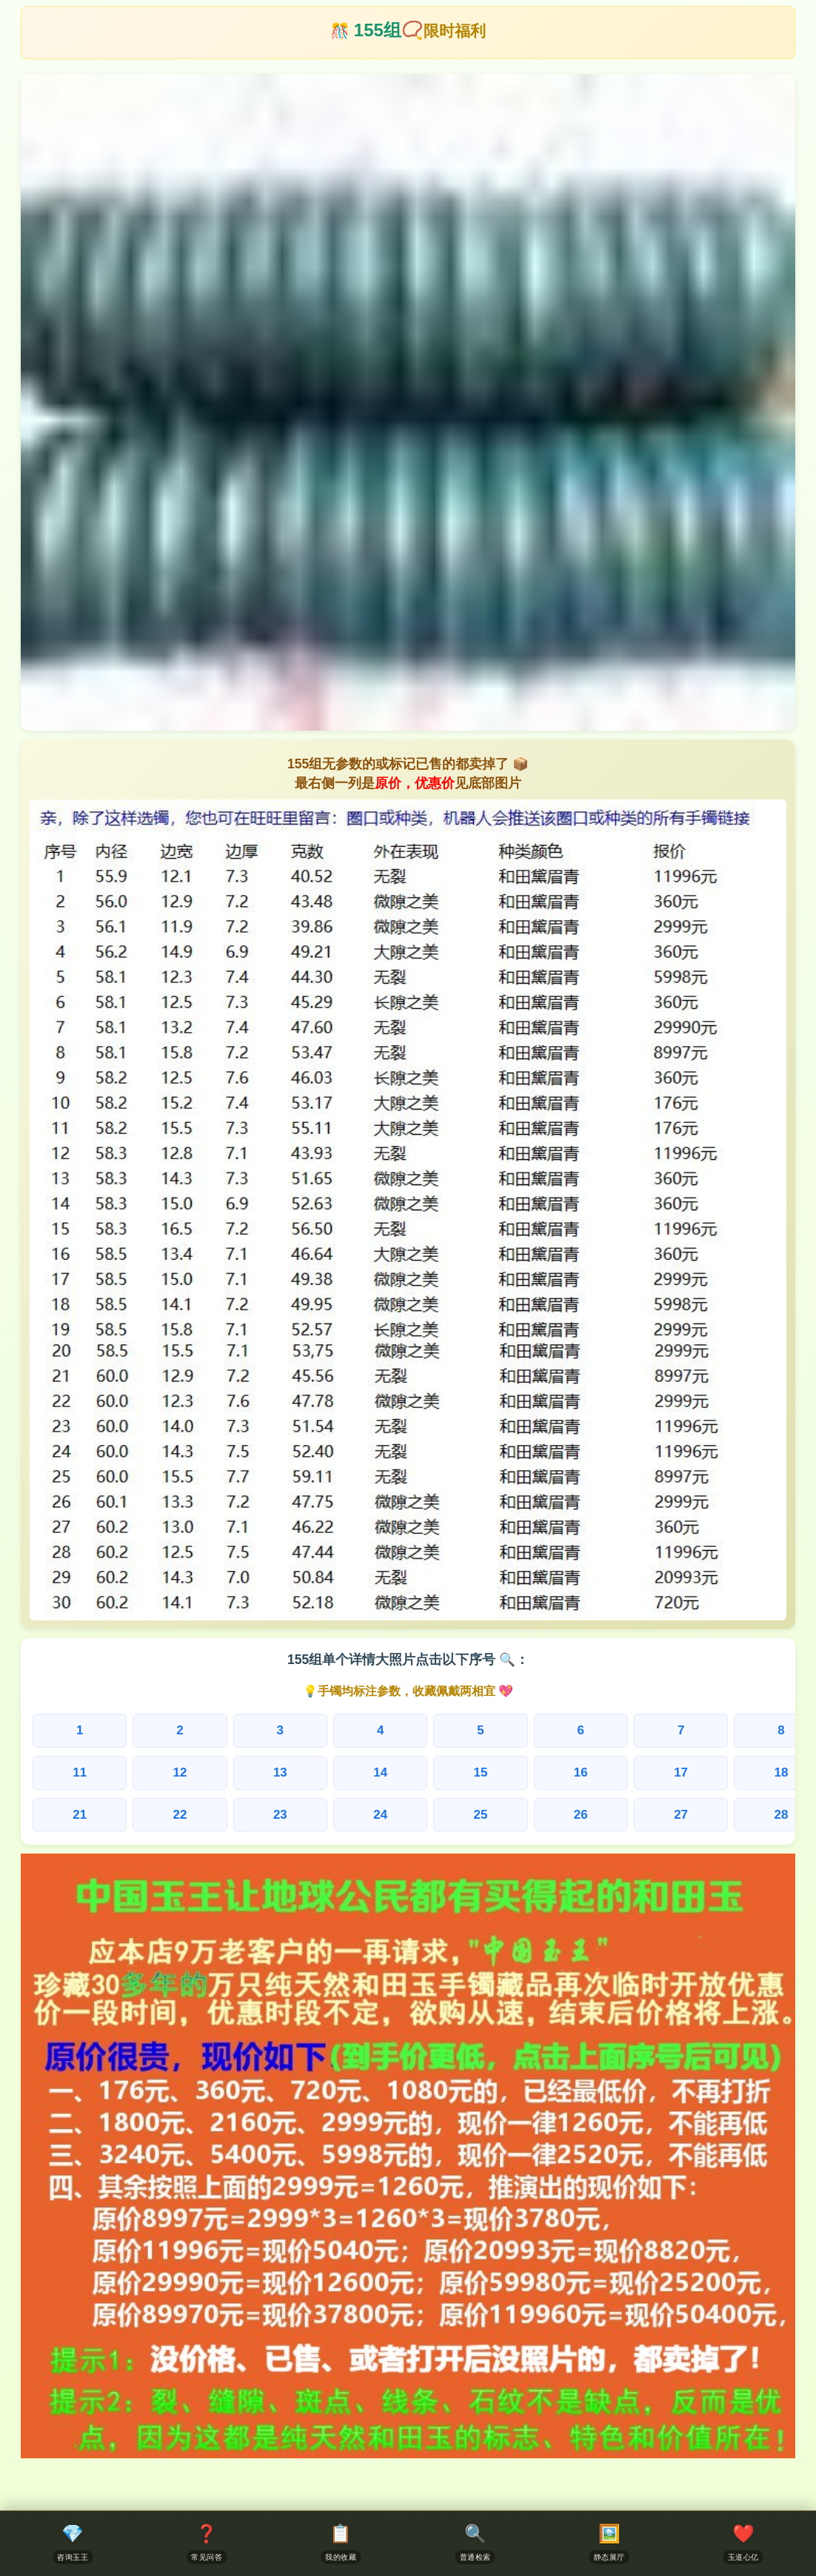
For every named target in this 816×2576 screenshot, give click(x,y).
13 (224, 1774)
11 (68, 1774)
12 (146, 1774)
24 (302, 1817)
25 (380, 1817)
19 (693, 1774)
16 (458, 1774)
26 (458, 1817)
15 (380, 1774)
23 (224, 1817)
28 (614, 1817)
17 (536, 1774)
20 (770, 1774)
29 (693, 1817)
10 (770, 1731)
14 (302, 1774)
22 (146, 1817)
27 (536, 1817)
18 (614, 1774)
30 (770, 1817)
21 (68, 1817)
